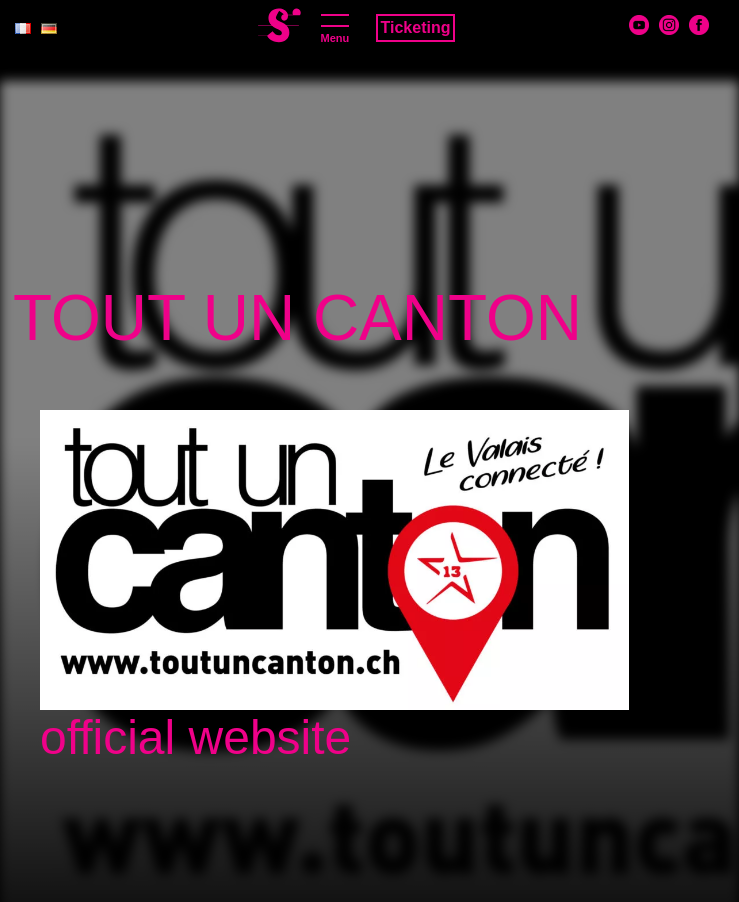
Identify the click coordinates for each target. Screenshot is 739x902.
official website (195, 737)
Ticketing (416, 27)
